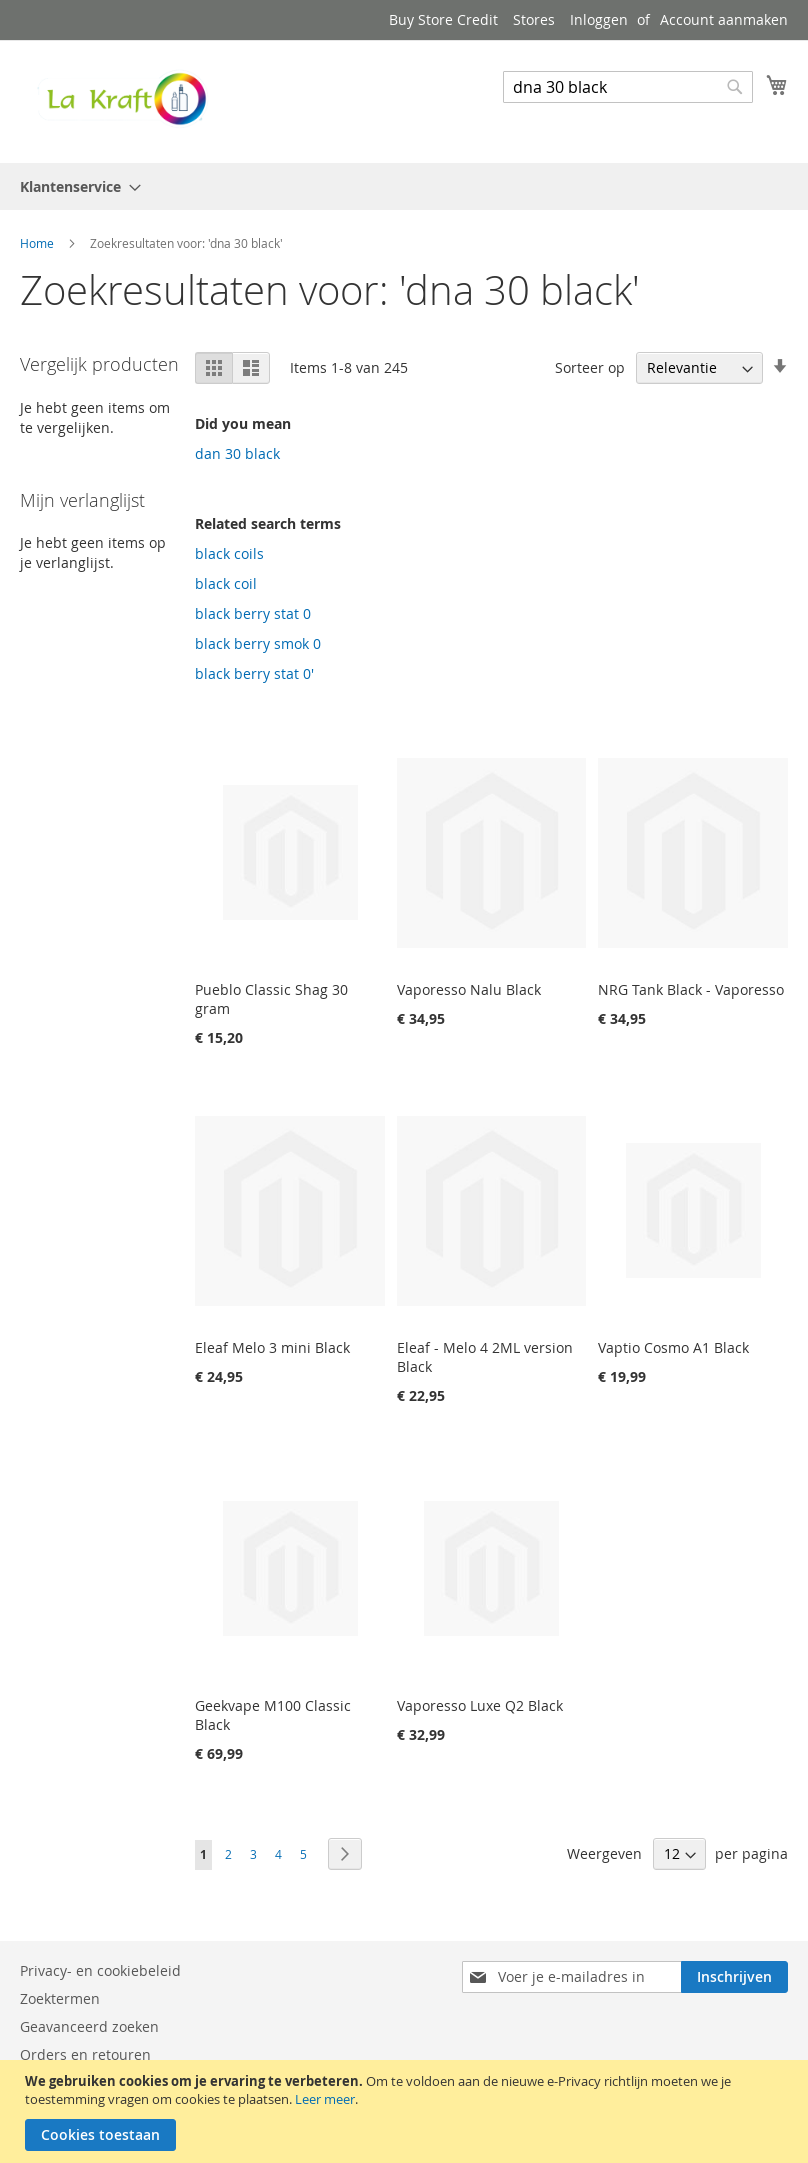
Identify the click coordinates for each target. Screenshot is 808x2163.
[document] (406, 2111)
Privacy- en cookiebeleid (100, 1970)
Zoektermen (60, 1998)
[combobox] (628, 87)
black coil (226, 583)
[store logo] (120, 100)
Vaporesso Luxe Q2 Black (480, 1705)
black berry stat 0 (253, 613)
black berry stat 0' (254, 673)
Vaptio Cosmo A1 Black (673, 1347)
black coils (229, 553)
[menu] (404, 186)
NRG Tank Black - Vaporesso (691, 989)
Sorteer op (590, 367)
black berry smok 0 (258, 643)
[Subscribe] (734, 1977)
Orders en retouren (85, 2054)
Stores (534, 19)
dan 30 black (237, 453)
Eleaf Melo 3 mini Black (272, 1347)
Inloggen (599, 19)
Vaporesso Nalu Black (469, 989)
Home (38, 243)
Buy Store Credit (443, 19)
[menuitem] (74, 186)
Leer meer (325, 2099)
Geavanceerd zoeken (89, 2026)
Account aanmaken (724, 19)
